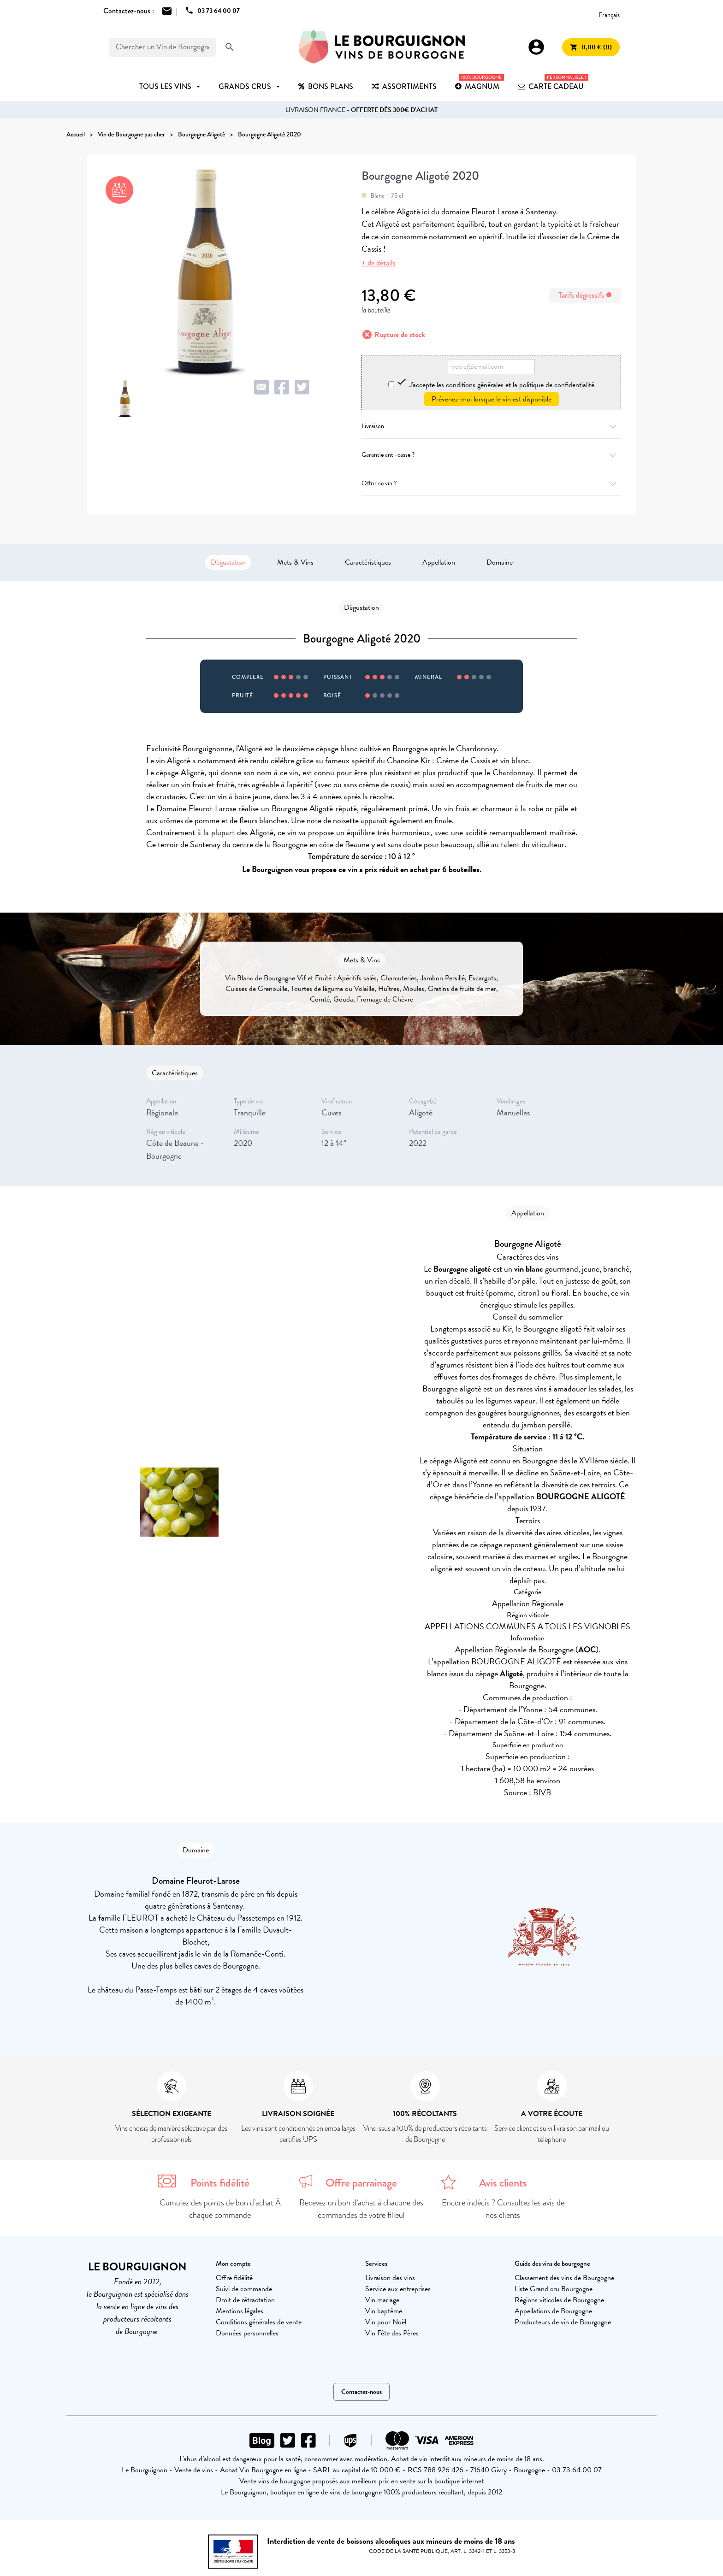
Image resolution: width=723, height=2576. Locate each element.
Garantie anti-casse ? (491, 455)
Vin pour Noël (385, 2322)
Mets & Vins (295, 562)
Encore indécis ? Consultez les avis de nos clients (503, 2209)
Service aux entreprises (398, 2288)
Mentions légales (239, 2311)
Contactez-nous (361, 2392)
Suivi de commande (244, 2288)
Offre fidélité (234, 2277)
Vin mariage (382, 2299)
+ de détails (379, 263)
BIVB (542, 1792)
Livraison (491, 426)
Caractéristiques (368, 562)
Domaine (499, 562)
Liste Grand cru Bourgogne (554, 2288)
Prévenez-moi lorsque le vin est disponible (491, 399)
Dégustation (228, 562)
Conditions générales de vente (259, 2322)
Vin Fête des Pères (392, 2333)
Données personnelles (247, 2333)
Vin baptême (383, 2311)
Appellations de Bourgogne (553, 2311)
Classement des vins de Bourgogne (564, 2277)
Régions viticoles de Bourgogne (559, 2299)
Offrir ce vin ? (491, 483)
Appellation (438, 562)
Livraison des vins (390, 2277)
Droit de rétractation (245, 2299)
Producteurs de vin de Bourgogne (563, 2322)
